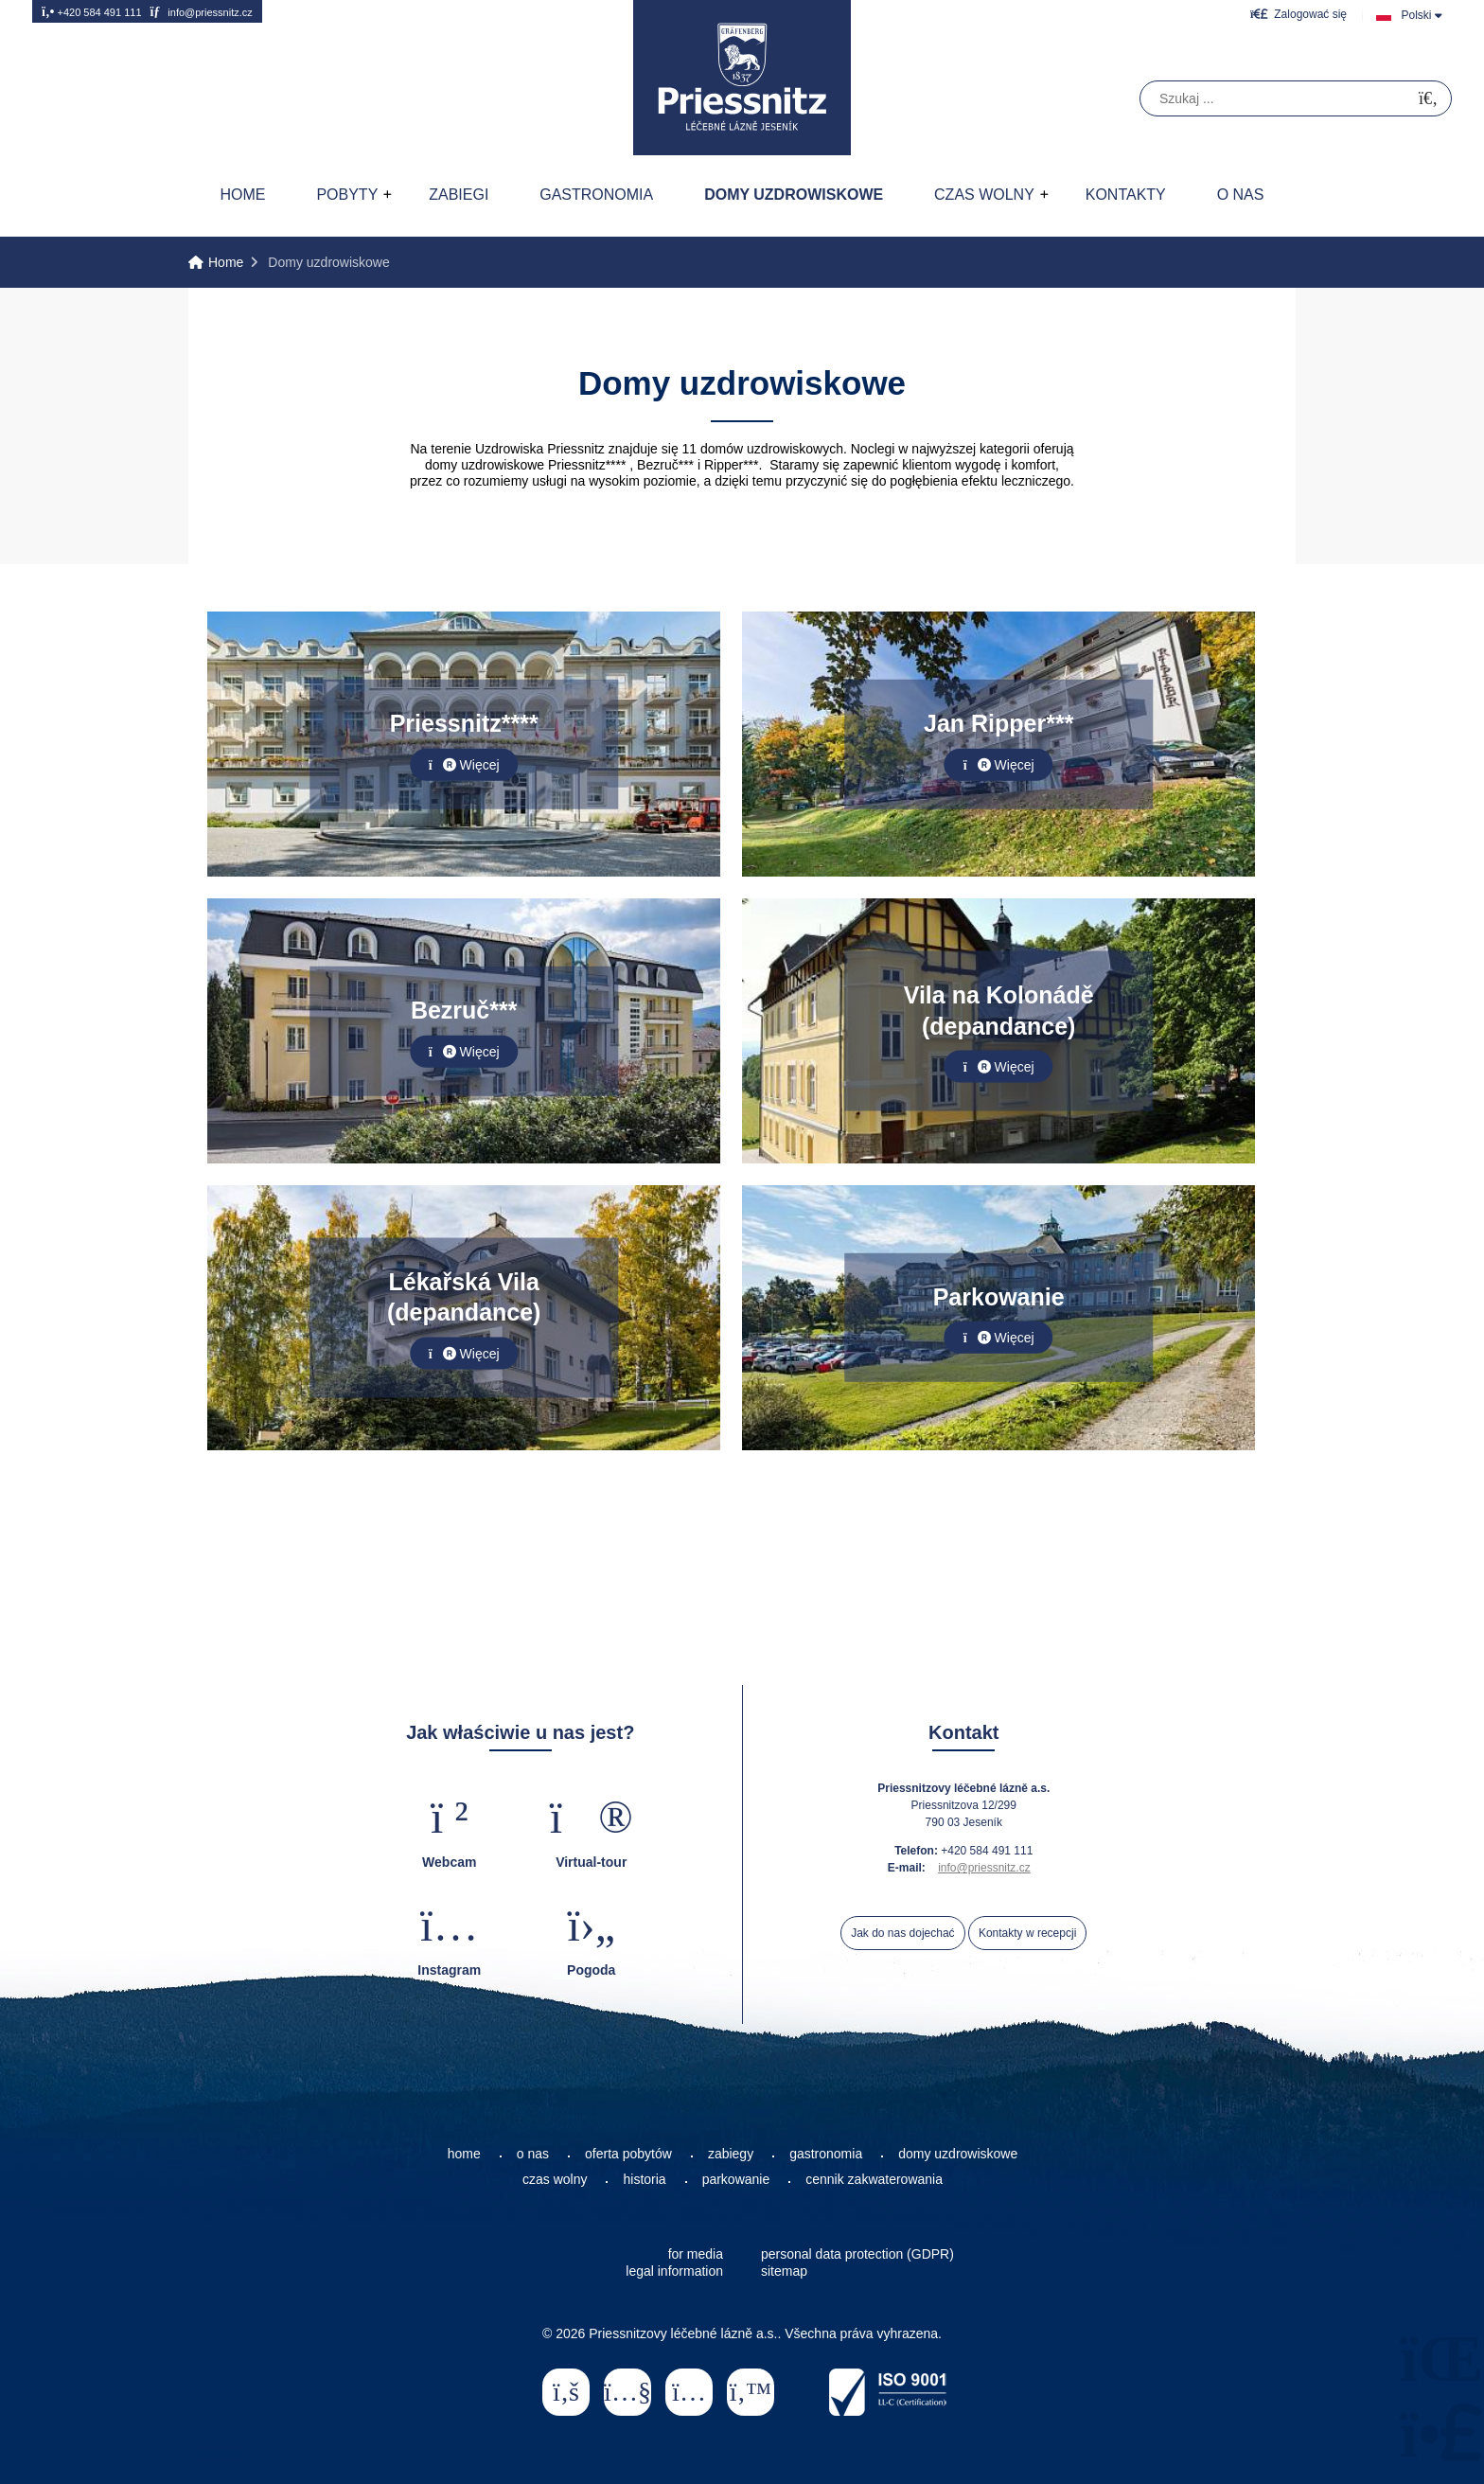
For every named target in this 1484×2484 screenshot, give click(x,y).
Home (742, 77)
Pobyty (347, 194)
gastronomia (825, 2153)
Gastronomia (596, 194)
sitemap (784, 2271)
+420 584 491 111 (92, 11)
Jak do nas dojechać (902, 1933)
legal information (674, 2271)
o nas (533, 2153)
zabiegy (730, 2153)
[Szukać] (1428, 99)
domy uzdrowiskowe (957, 2153)
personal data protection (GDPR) (857, 2254)
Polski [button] (1416, 15)
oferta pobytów (628, 2153)
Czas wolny (984, 194)
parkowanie (736, 2179)
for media (695, 2254)
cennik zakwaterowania (874, 2179)
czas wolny (554, 2179)
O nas (1240, 194)
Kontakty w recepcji (1027, 1933)
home (464, 2153)
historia (644, 2179)
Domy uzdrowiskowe (793, 194)
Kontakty (1126, 194)
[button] (1298, 14)
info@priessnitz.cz (201, 11)
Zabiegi (458, 194)
